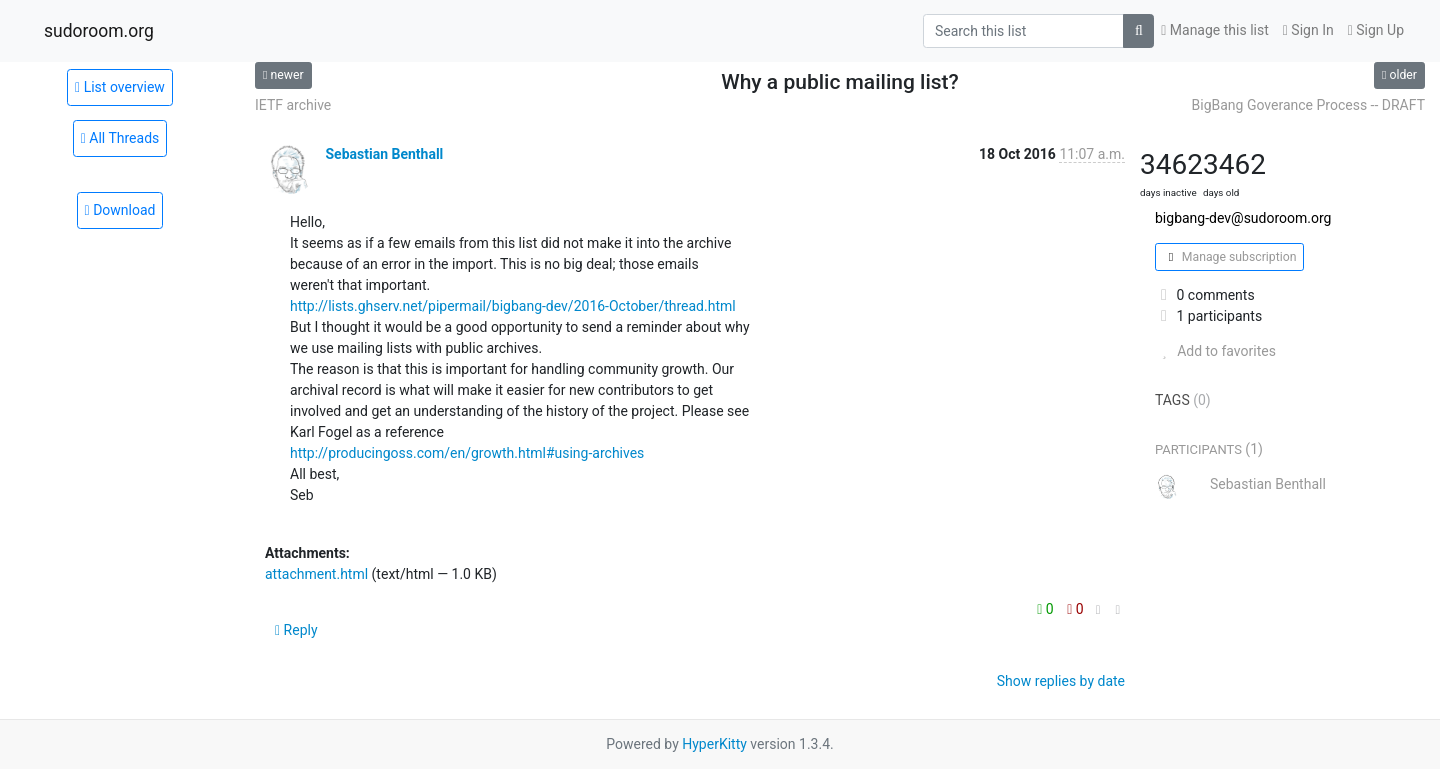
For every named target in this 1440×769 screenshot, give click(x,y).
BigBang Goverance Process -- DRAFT (1308, 105)
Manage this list (1215, 30)
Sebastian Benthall (384, 154)
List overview (120, 87)
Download (120, 210)
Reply (296, 630)
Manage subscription (1229, 257)
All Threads (120, 138)
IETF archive (293, 105)
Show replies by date (1061, 681)
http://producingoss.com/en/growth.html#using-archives (467, 453)
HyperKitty (714, 744)
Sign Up (1376, 30)
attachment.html (316, 574)
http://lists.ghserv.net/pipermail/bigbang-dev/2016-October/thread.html (513, 306)
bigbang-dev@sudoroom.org (1243, 218)
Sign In (1308, 30)
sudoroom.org (99, 31)
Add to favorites (1215, 351)
